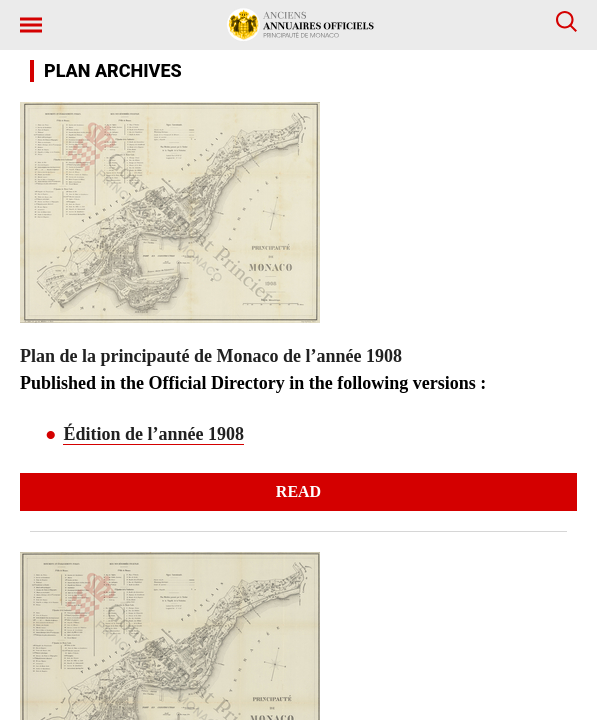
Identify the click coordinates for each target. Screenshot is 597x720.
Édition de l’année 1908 (153, 434)
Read (298, 491)
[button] (492, 25)
